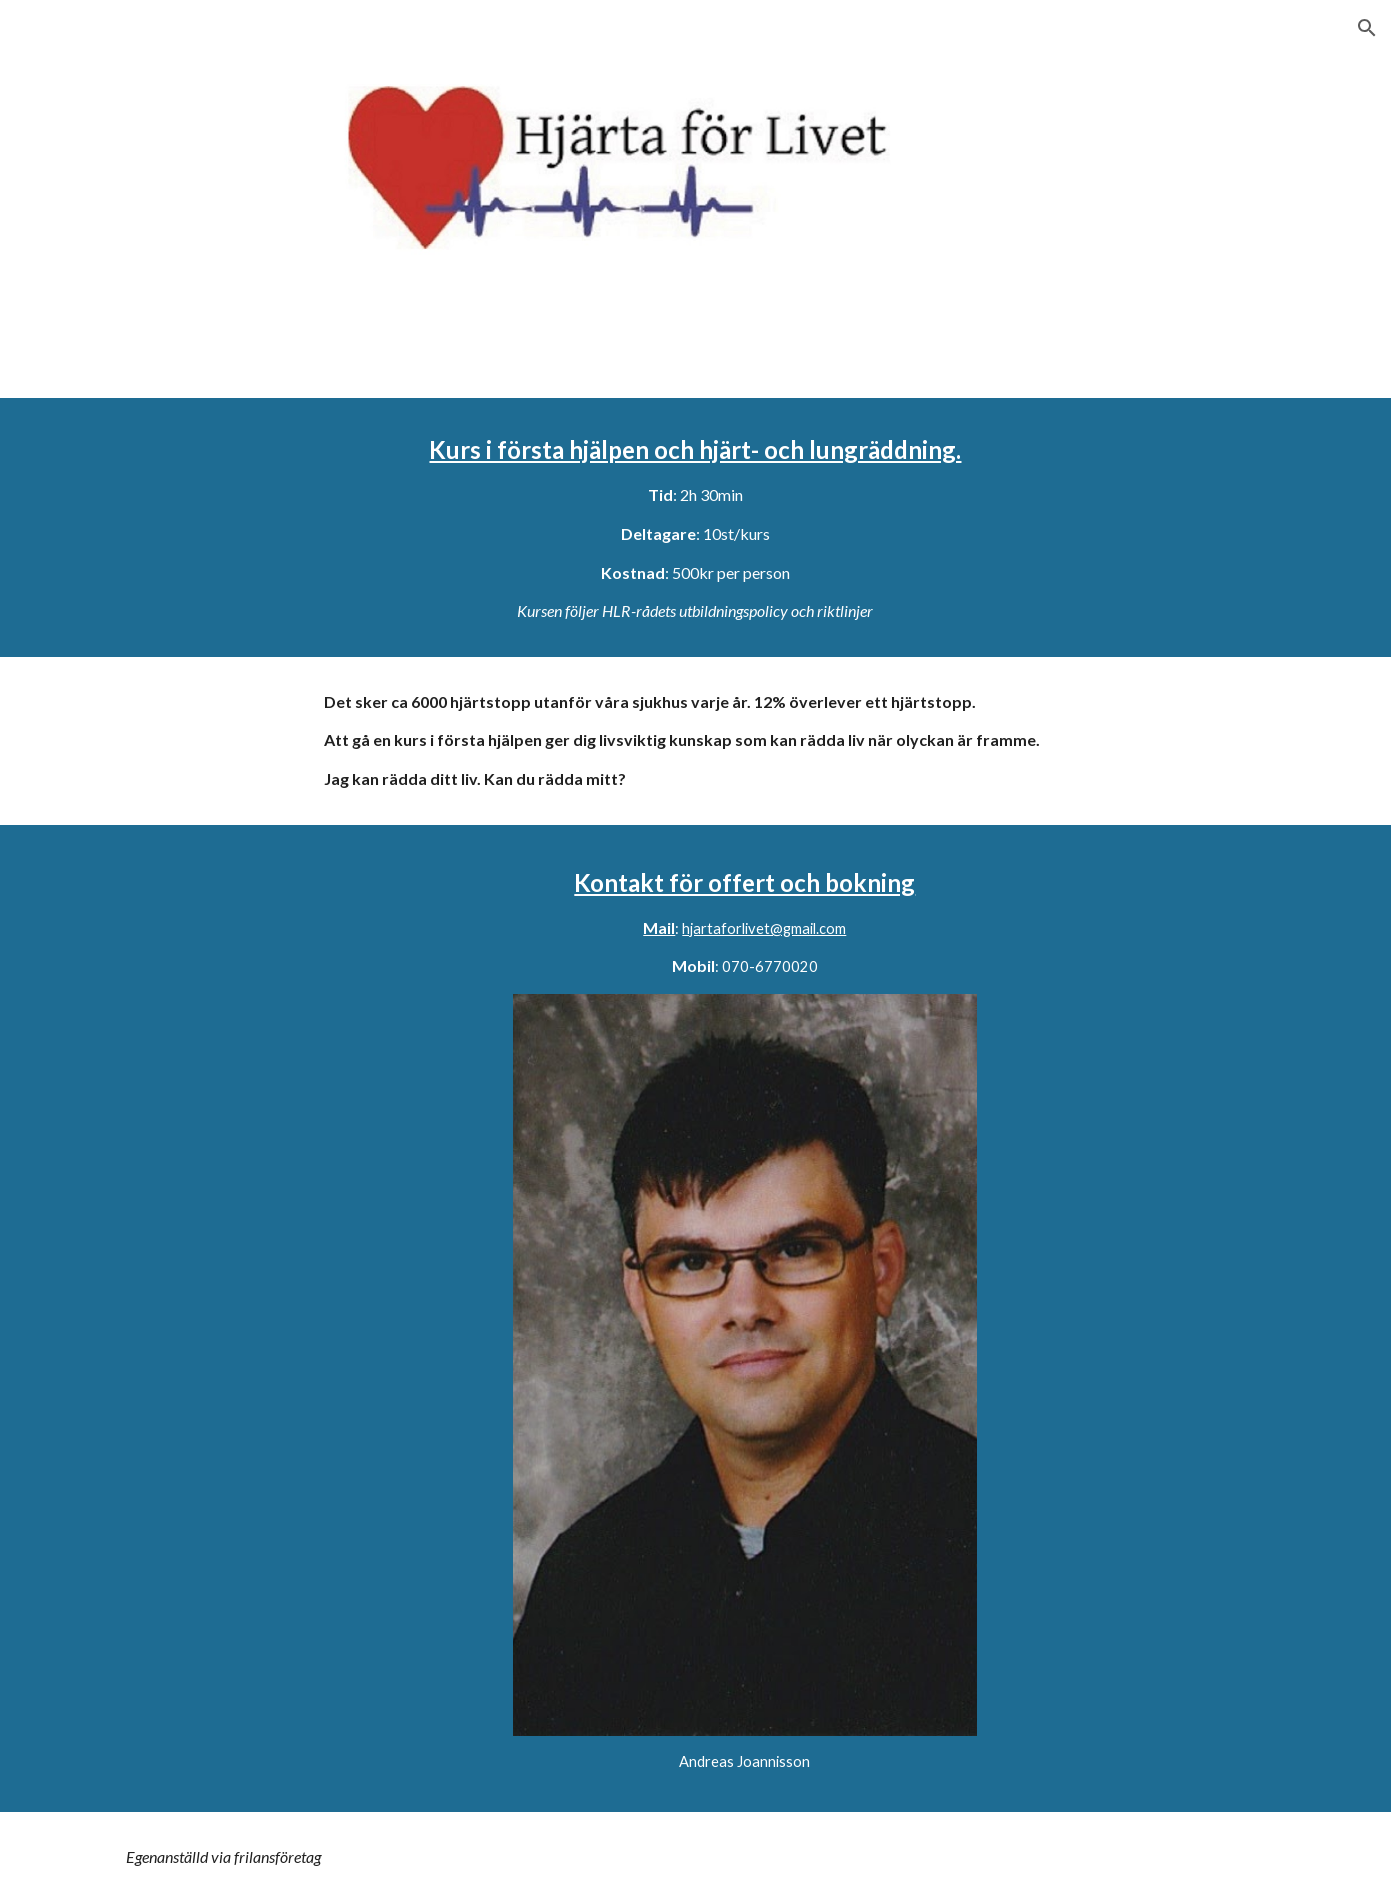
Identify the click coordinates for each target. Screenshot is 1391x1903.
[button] (1367, 28)
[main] (695, 527)
